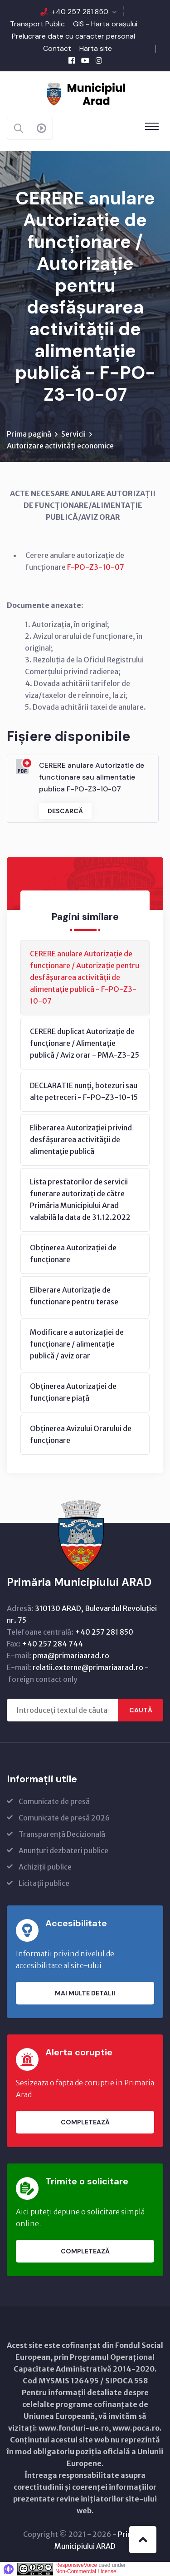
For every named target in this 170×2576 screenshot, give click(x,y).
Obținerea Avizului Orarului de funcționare (80, 1434)
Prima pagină (29, 433)
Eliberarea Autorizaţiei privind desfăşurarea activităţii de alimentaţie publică (81, 1139)
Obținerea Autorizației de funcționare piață (73, 1392)
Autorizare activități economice (60, 445)
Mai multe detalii (85, 1993)
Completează (85, 2122)
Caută (140, 1710)
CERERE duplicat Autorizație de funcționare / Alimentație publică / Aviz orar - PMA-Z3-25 (84, 1043)
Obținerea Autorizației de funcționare (73, 1253)
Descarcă (65, 811)
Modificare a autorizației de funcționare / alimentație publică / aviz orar (77, 1344)
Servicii (73, 433)
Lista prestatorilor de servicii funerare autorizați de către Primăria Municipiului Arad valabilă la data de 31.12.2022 (80, 1199)
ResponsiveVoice (76, 2565)
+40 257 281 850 (80, 11)
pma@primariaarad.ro (71, 1655)
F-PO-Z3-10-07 (95, 567)
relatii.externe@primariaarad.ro (88, 1667)
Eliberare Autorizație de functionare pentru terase (74, 1295)
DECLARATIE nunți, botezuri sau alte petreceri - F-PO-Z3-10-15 (84, 1091)
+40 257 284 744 (52, 1643)
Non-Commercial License (86, 2571)
